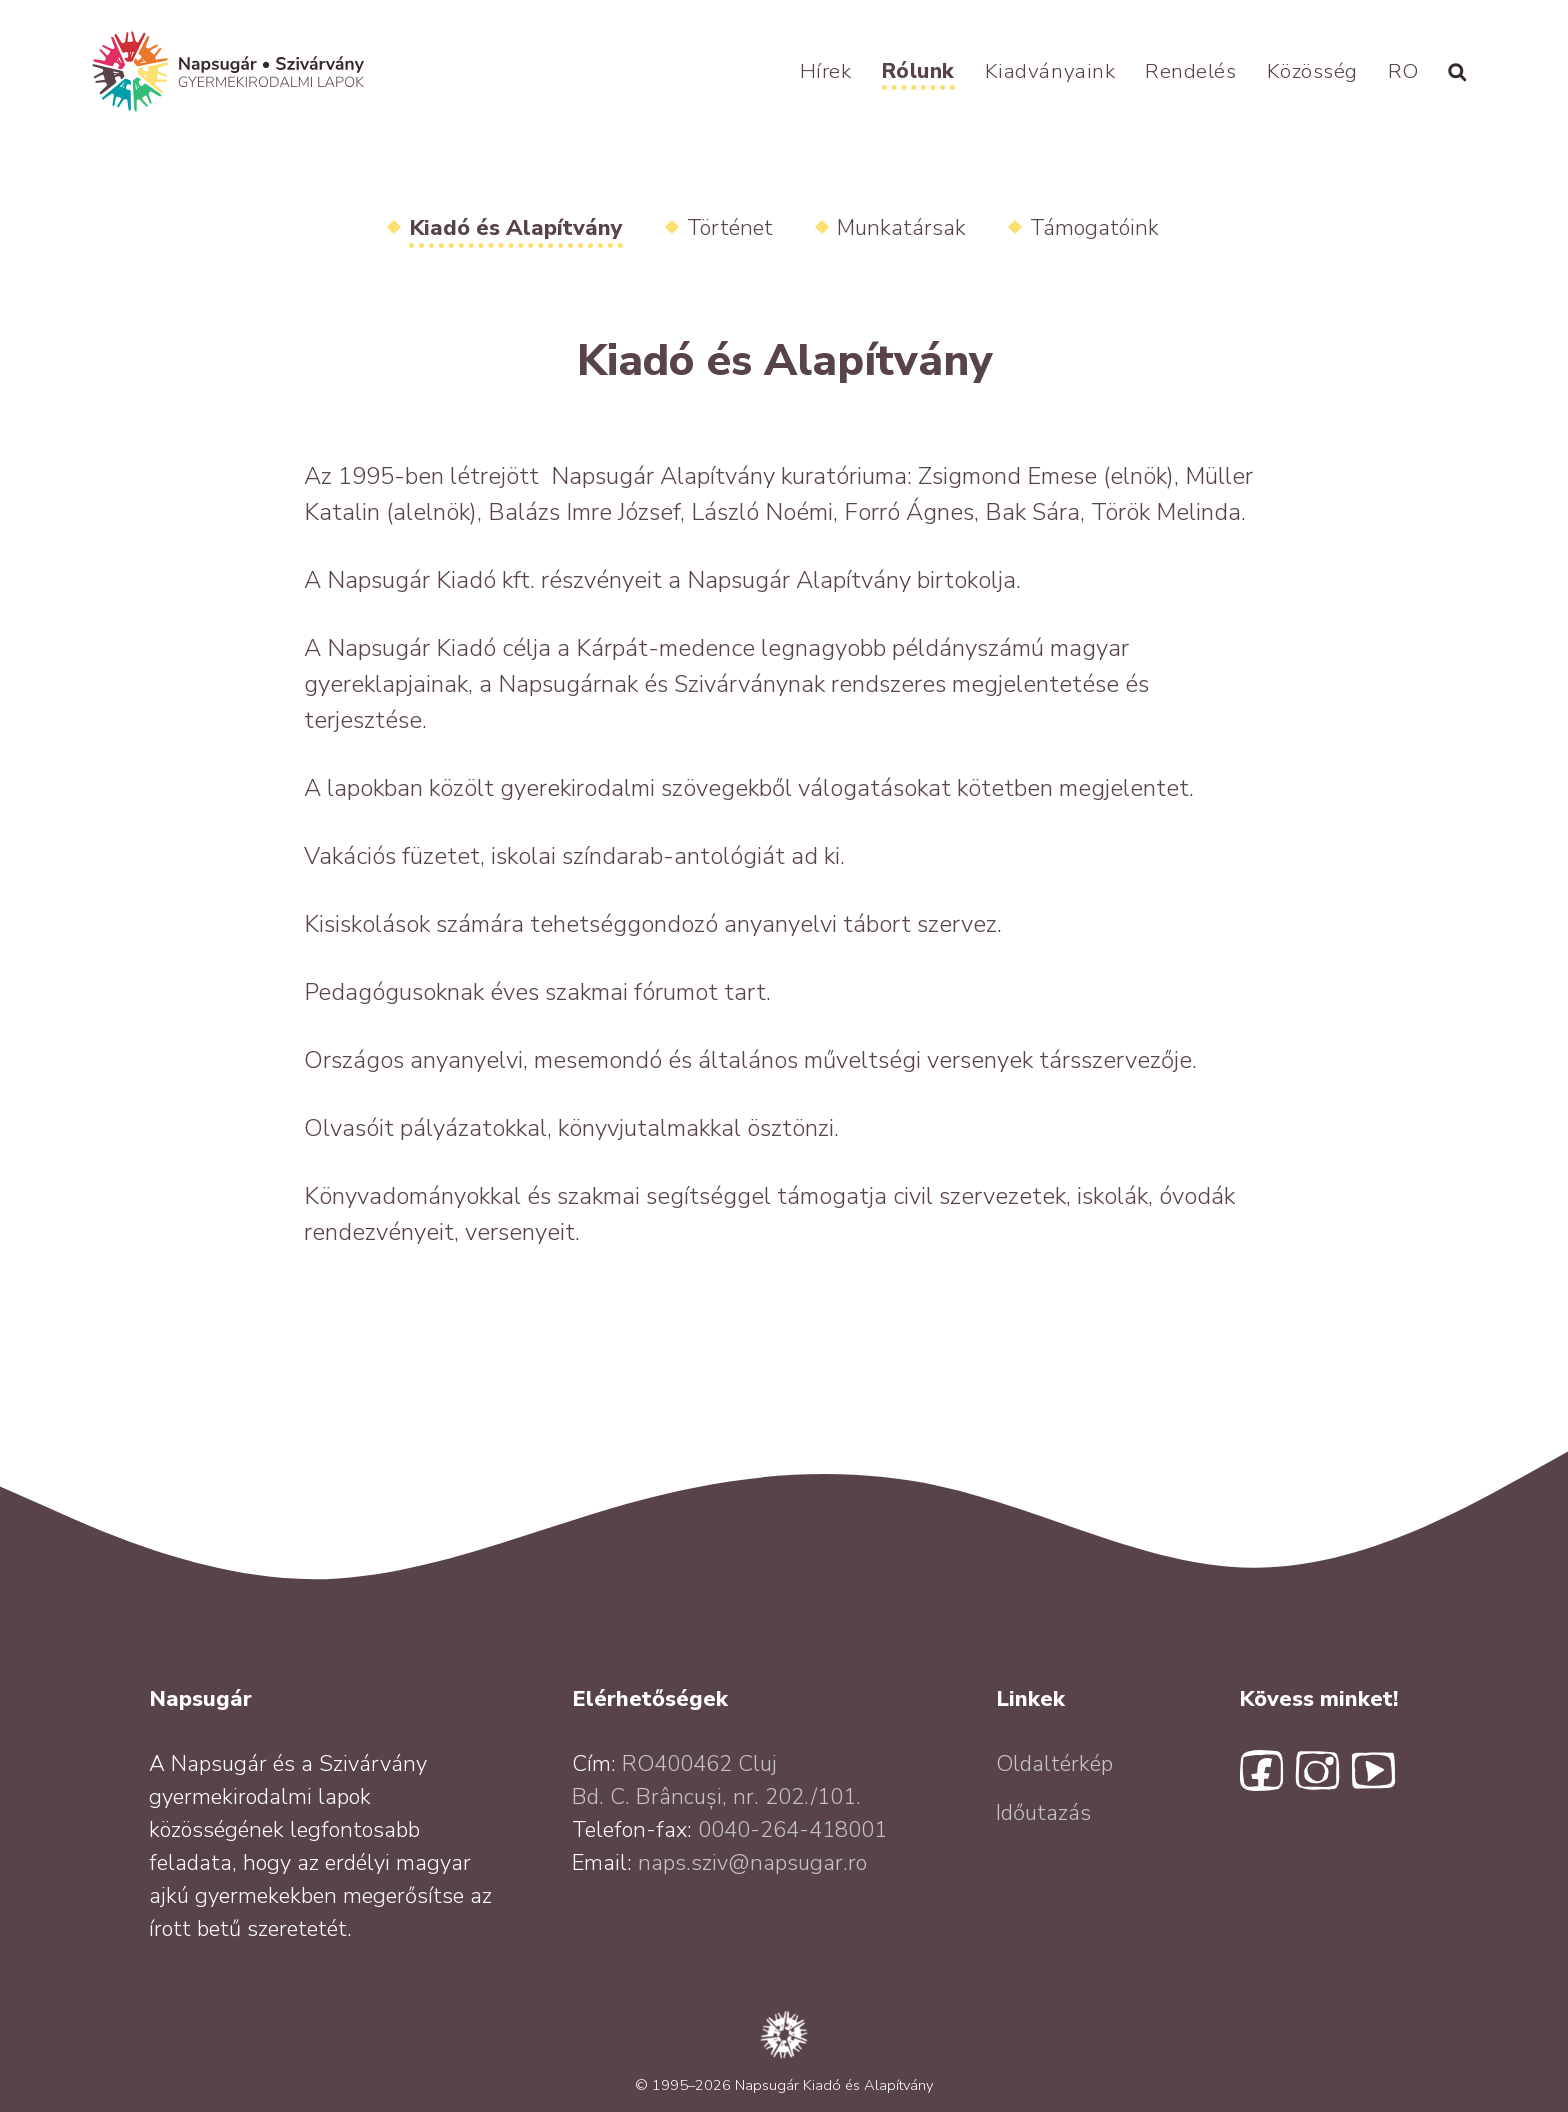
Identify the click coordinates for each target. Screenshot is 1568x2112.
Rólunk (918, 71)
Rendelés (1190, 71)
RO (1403, 71)
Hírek (826, 71)
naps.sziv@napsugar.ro (752, 1863)
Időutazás (1043, 1813)
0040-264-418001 (792, 1830)
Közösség (1312, 71)
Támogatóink (1094, 228)
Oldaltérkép (1054, 1764)
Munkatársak (901, 228)
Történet (730, 228)
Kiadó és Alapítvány (516, 228)
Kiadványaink (1050, 71)
